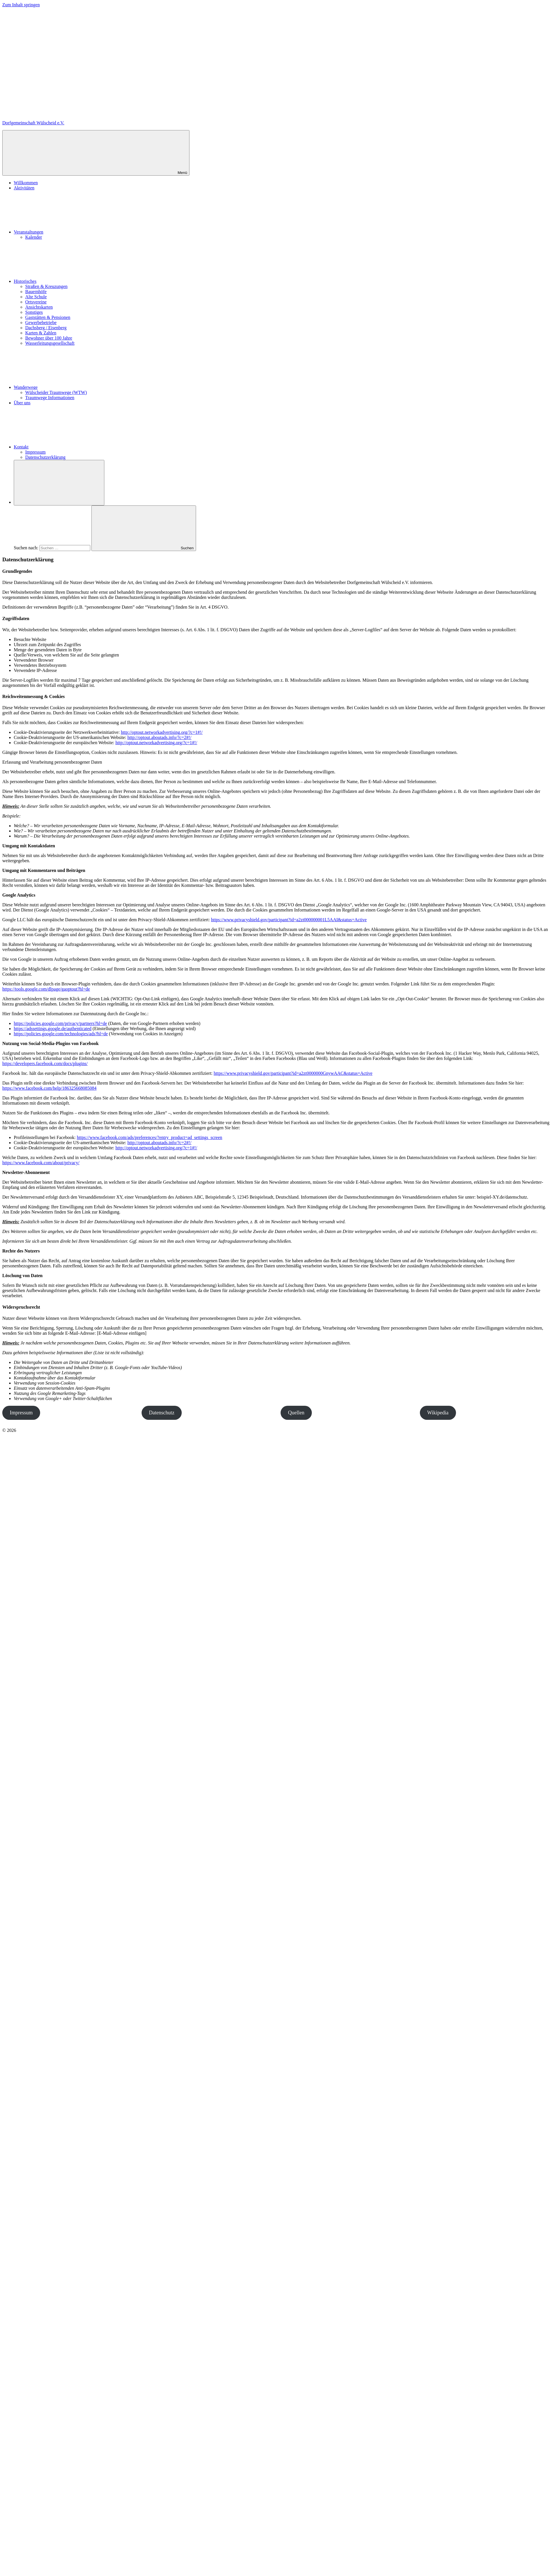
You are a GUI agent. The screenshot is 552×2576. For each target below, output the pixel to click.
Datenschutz (161, 1413)
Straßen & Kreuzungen (46, 286)
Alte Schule (36, 296)
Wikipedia (437, 1413)
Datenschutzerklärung (45, 457)
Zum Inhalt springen (21, 4)
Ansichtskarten (39, 307)
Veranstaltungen (71, 232)
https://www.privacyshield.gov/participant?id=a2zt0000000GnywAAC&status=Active (293, 1073)
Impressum (35, 452)
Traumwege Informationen (49, 397)
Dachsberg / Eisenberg (45, 327)
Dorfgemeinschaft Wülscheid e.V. (33, 122)
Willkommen (26, 182)
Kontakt (64, 446)
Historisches (68, 281)
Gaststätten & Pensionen (47, 317)
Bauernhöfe (36, 291)
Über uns (22, 402)
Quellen (296, 1413)
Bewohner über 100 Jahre (48, 338)
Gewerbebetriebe (40, 322)
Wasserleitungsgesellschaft (50, 343)
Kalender (33, 237)
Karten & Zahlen (40, 332)
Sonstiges (34, 312)
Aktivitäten (24, 187)
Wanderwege (69, 387)
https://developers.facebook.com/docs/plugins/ (45, 1063)
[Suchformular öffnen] (59, 482)
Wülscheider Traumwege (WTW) (56, 392)
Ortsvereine (36, 301)
